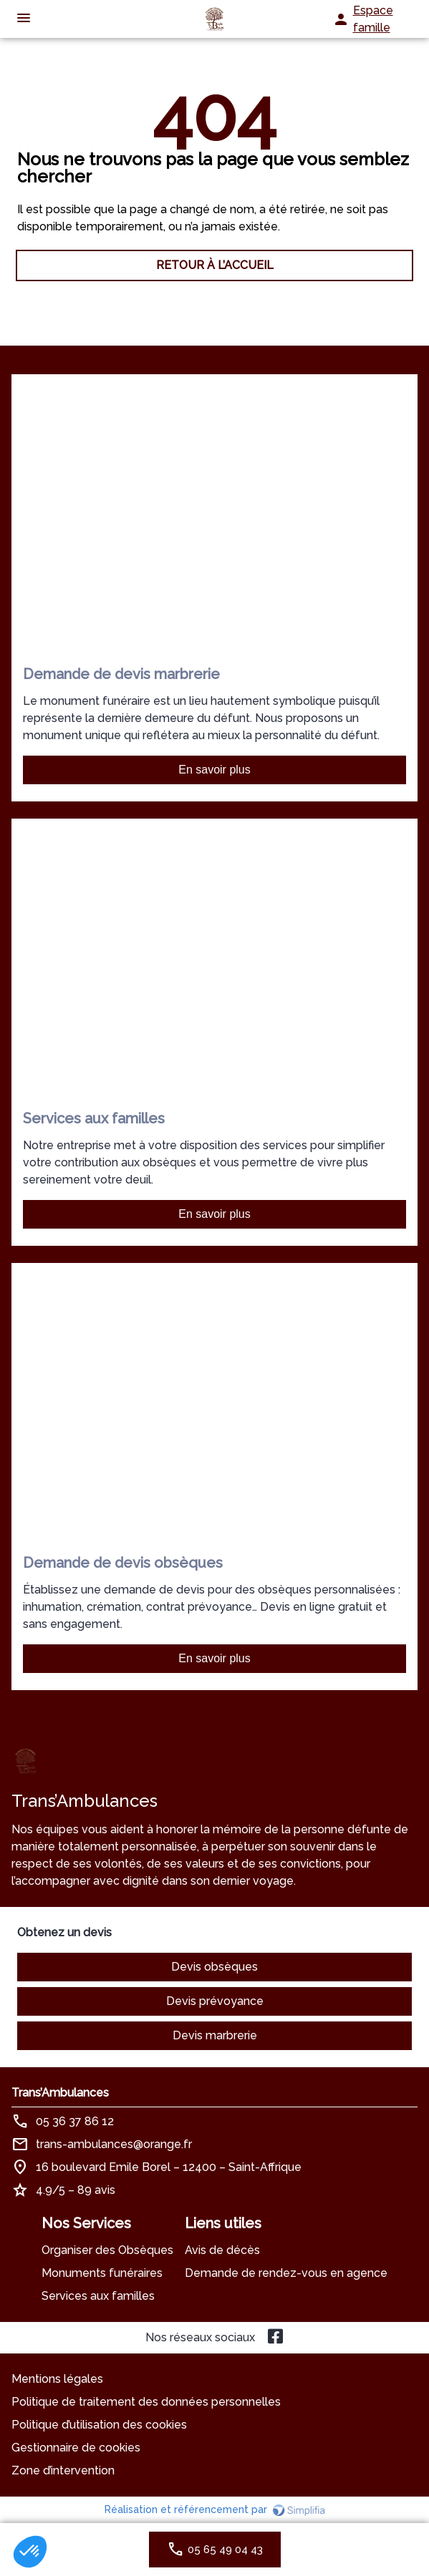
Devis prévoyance (215, 2001)
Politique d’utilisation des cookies (99, 2424)
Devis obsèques (214, 1967)
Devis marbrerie (215, 2035)
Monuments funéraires (102, 2273)
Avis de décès (222, 2250)
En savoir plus (214, 769)
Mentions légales (57, 2379)
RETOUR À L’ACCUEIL (215, 265)
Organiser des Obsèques (107, 2250)
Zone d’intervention (63, 2470)
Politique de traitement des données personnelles (146, 2402)
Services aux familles (98, 2296)
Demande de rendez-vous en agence (286, 2273)
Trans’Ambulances (60, 2092)
